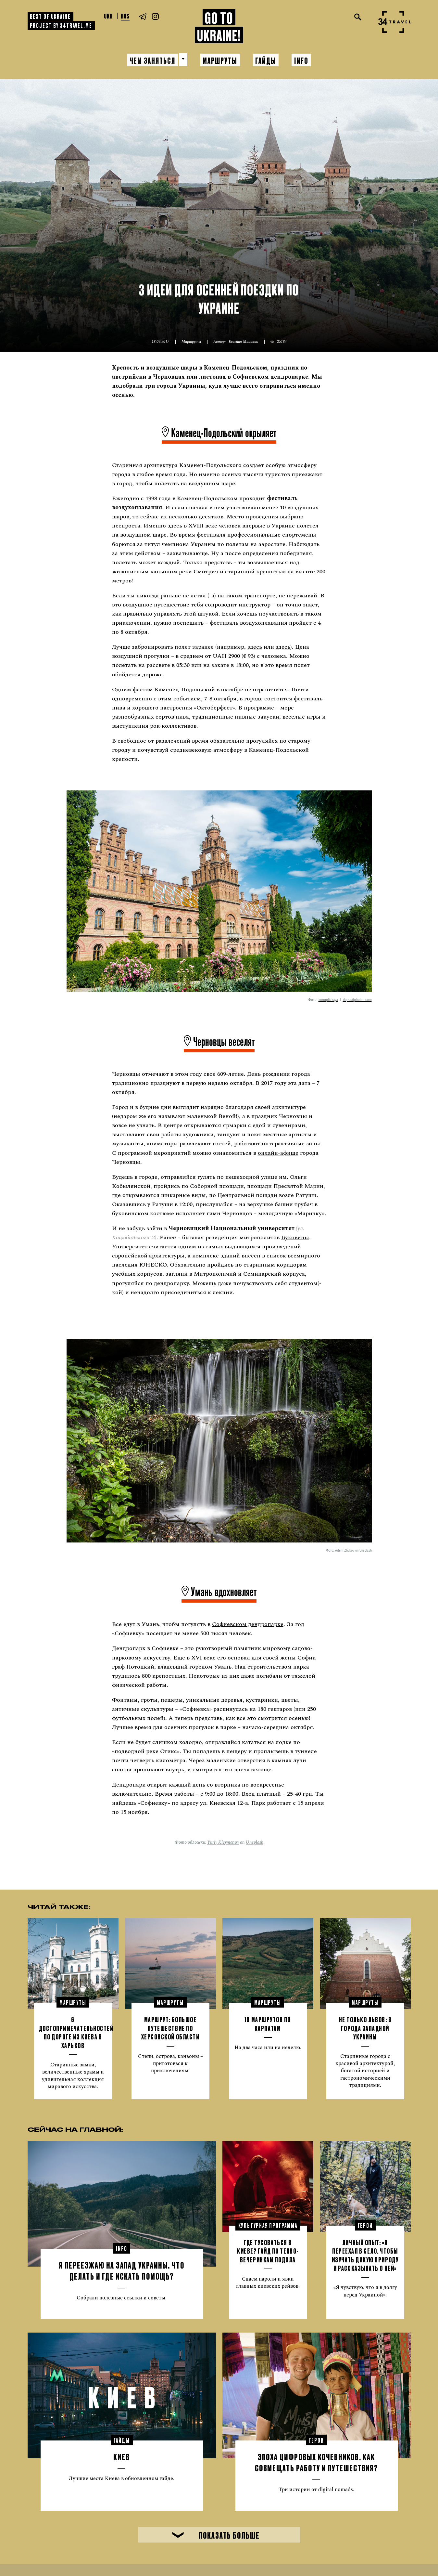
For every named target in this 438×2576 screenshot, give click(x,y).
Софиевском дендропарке (247, 1623)
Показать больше (216, 2534)
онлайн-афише (278, 1152)
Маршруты (220, 60)
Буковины (295, 1236)
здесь (254, 646)
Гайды (266, 60)
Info (302, 60)
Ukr (108, 16)
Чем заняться (152, 60)
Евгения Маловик (243, 341)
